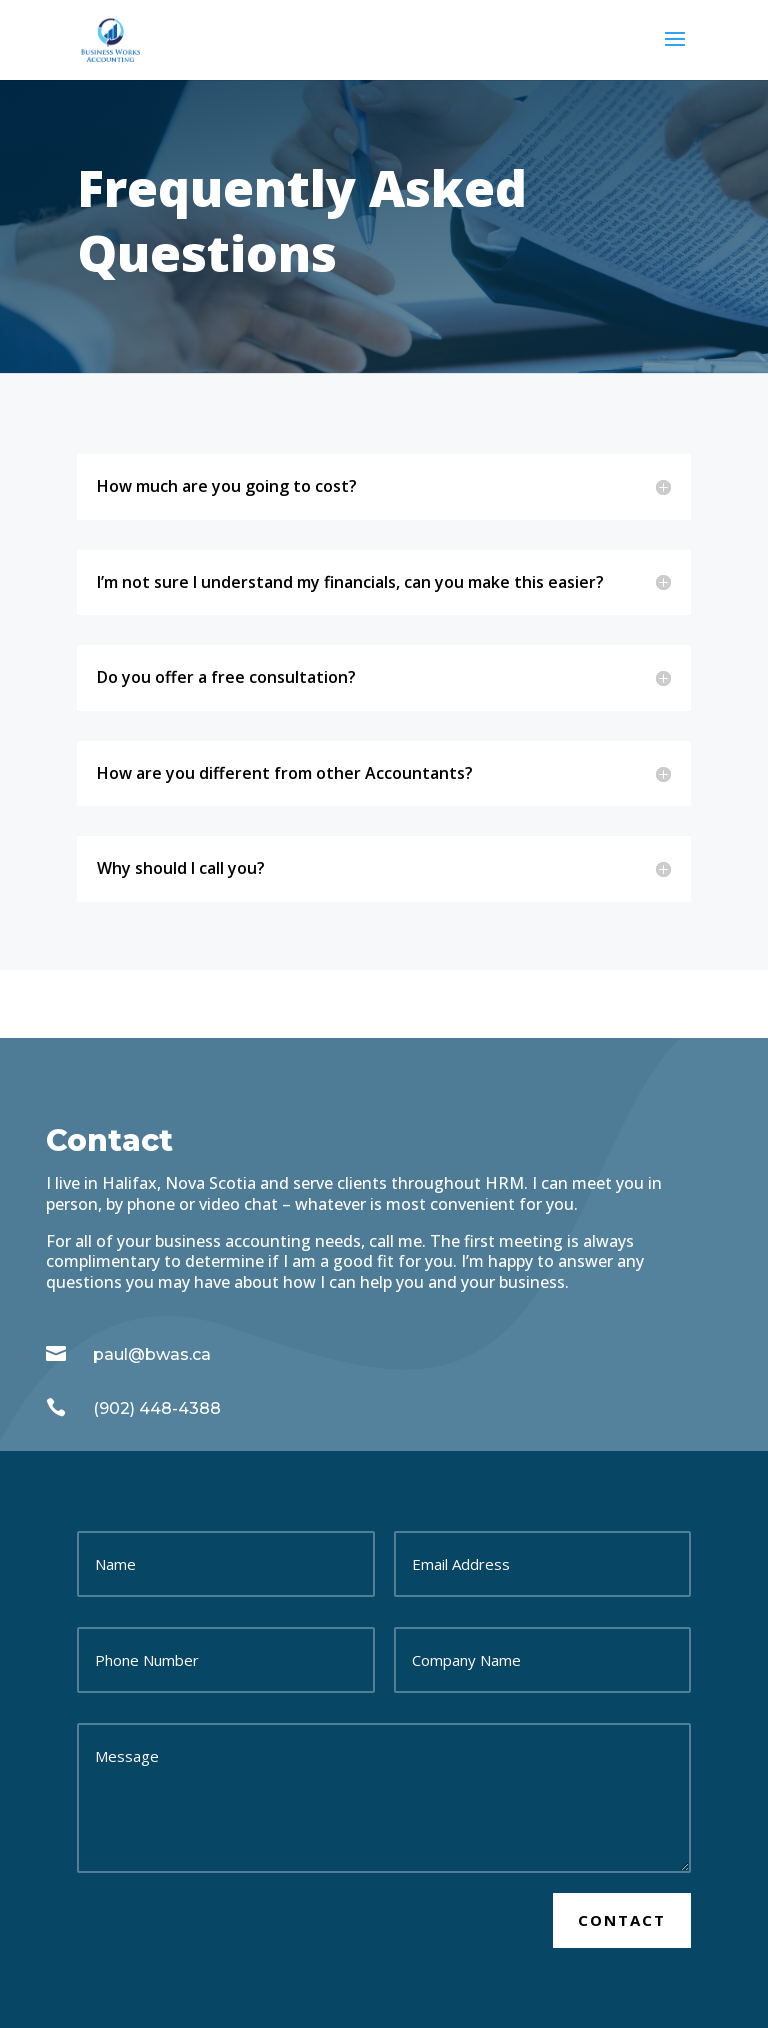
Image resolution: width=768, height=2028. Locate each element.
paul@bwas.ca (152, 1354)
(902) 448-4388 (157, 1408)
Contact (622, 1920)
